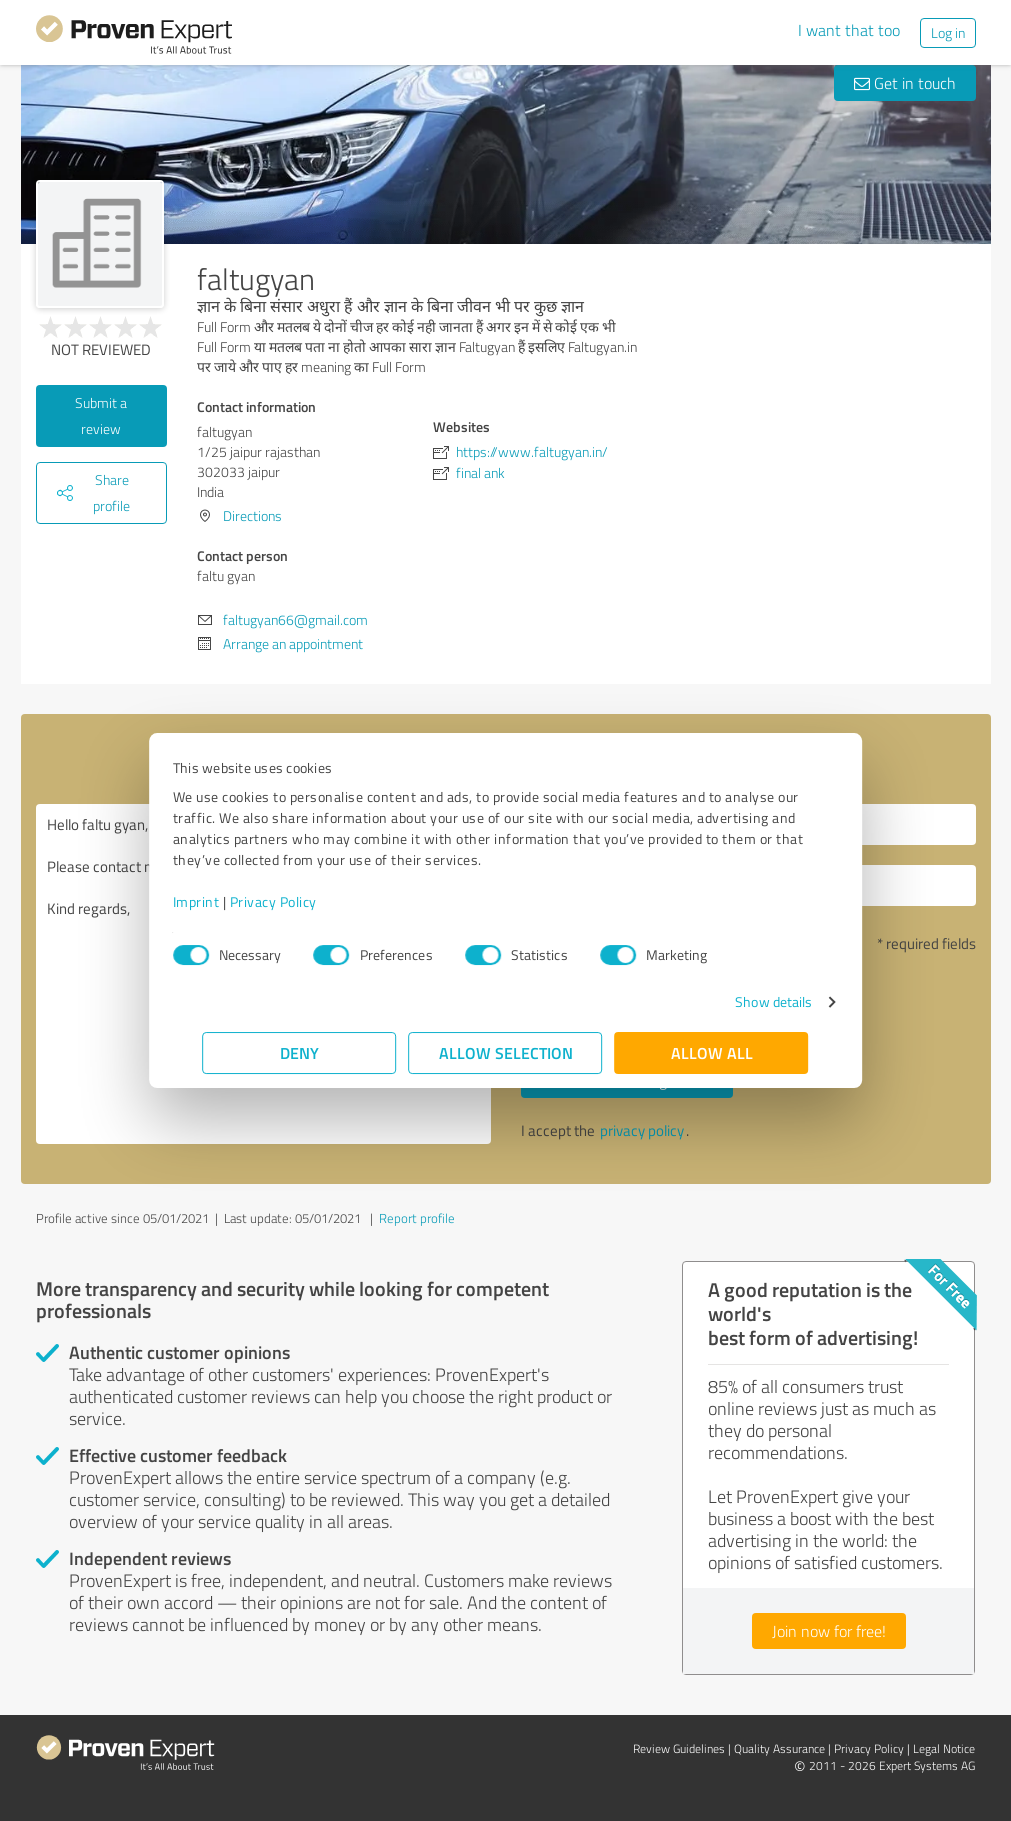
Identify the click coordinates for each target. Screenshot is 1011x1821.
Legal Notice (944, 1748)
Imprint (226, 901)
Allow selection (506, 1052)
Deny (299, 1052)
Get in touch (905, 83)
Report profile (417, 1218)
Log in (948, 32)
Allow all (712, 1052)
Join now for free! (829, 1631)
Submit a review (101, 415)
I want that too (849, 30)
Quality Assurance (779, 1748)
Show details (743, 1001)
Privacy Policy (303, 901)
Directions (252, 515)
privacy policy (642, 1130)
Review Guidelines (679, 1748)
